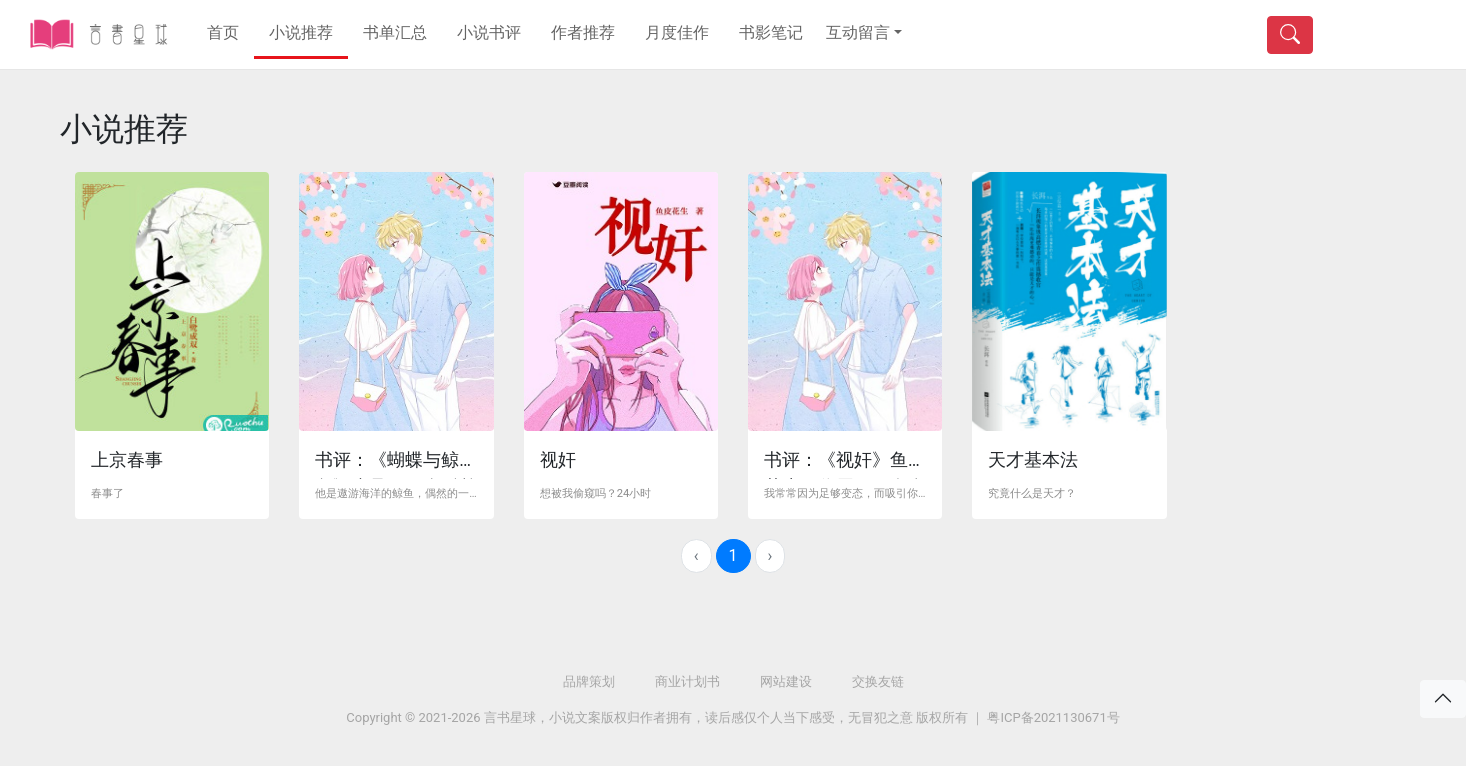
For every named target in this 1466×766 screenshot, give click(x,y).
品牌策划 (589, 681)
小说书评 (489, 32)
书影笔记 (771, 32)
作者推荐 (583, 32)
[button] (864, 33)
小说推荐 (301, 32)
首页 (223, 32)
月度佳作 (677, 32)
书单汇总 (395, 32)
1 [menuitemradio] (733, 555)
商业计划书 (687, 681)
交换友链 (878, 681)
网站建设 (786, 681)
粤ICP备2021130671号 (1053, 717)
